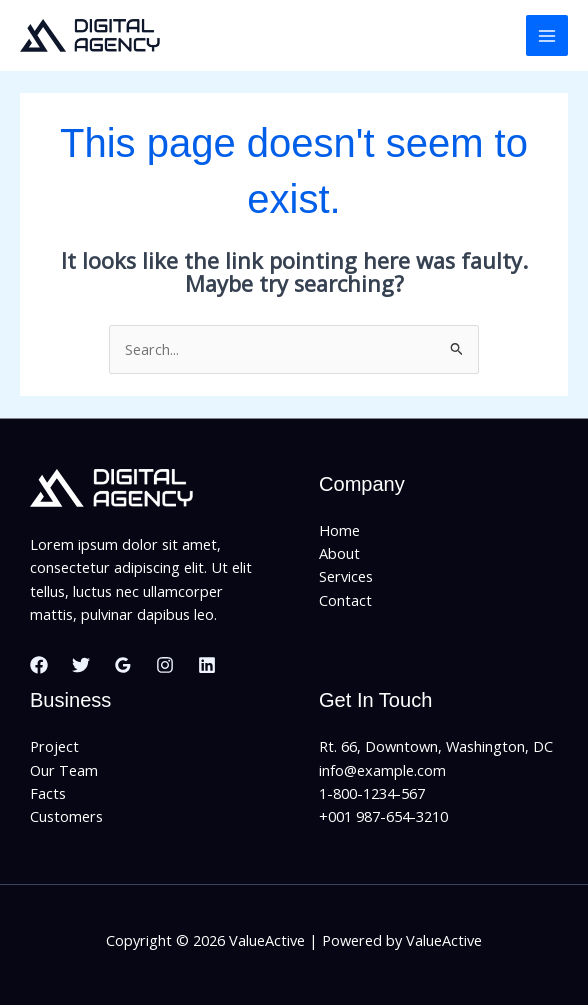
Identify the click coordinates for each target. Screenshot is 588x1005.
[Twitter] (81, 665)
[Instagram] (165, 665)
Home (339, 530)
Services (346, 576)
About (339, 553)
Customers (66, 816)
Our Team (64, 770)
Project (54, 746)
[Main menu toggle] (547, 36)
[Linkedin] (207, 665)
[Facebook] (39, 665)
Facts (48, 793)
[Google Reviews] (123, 665)
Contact (345, 600)
